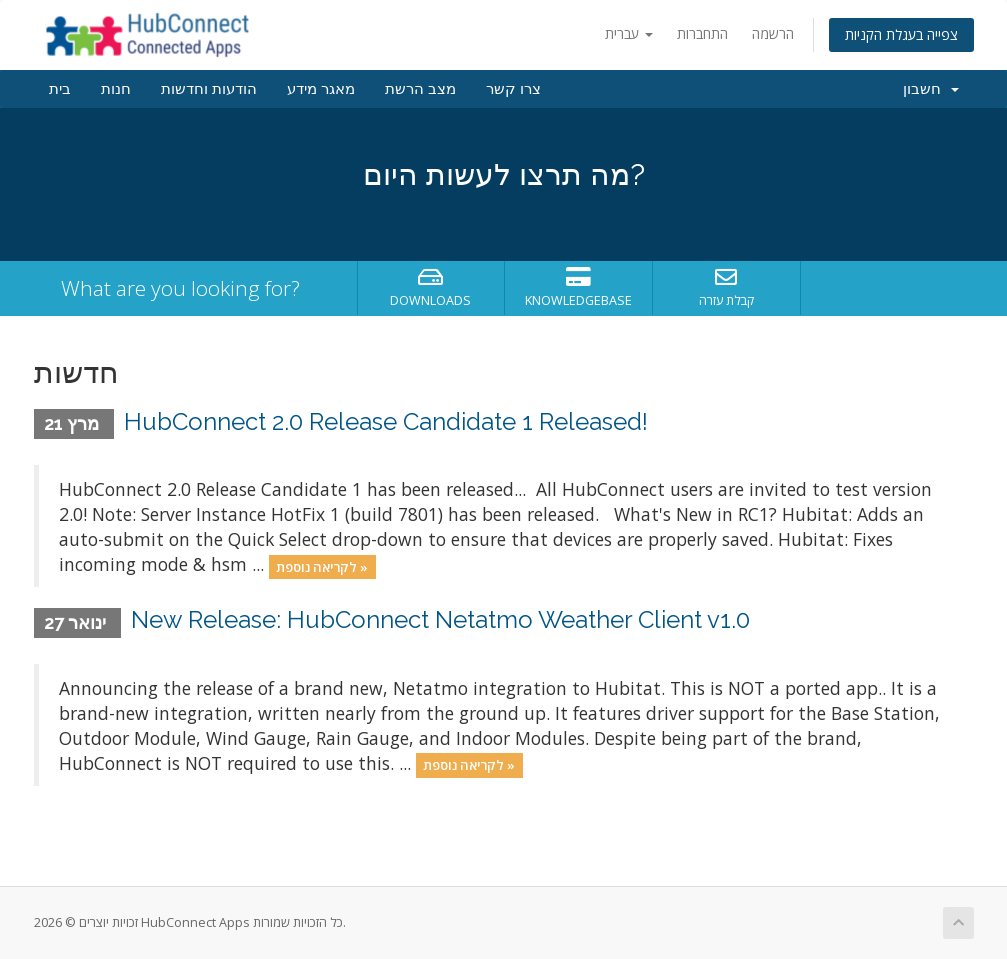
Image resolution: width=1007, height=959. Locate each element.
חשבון (931, 89)
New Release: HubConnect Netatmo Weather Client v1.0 (440, 619)
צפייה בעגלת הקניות (901, 34)
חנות (116, 89)
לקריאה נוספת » (322, 566)
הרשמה (773, 33)
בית (60, 89)
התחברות (702, 33)
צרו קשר (513, 89)
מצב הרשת (420, 89)
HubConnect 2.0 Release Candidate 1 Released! (386, 421)
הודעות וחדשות (209, 89)
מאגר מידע (321, 89)
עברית (629, 33)
